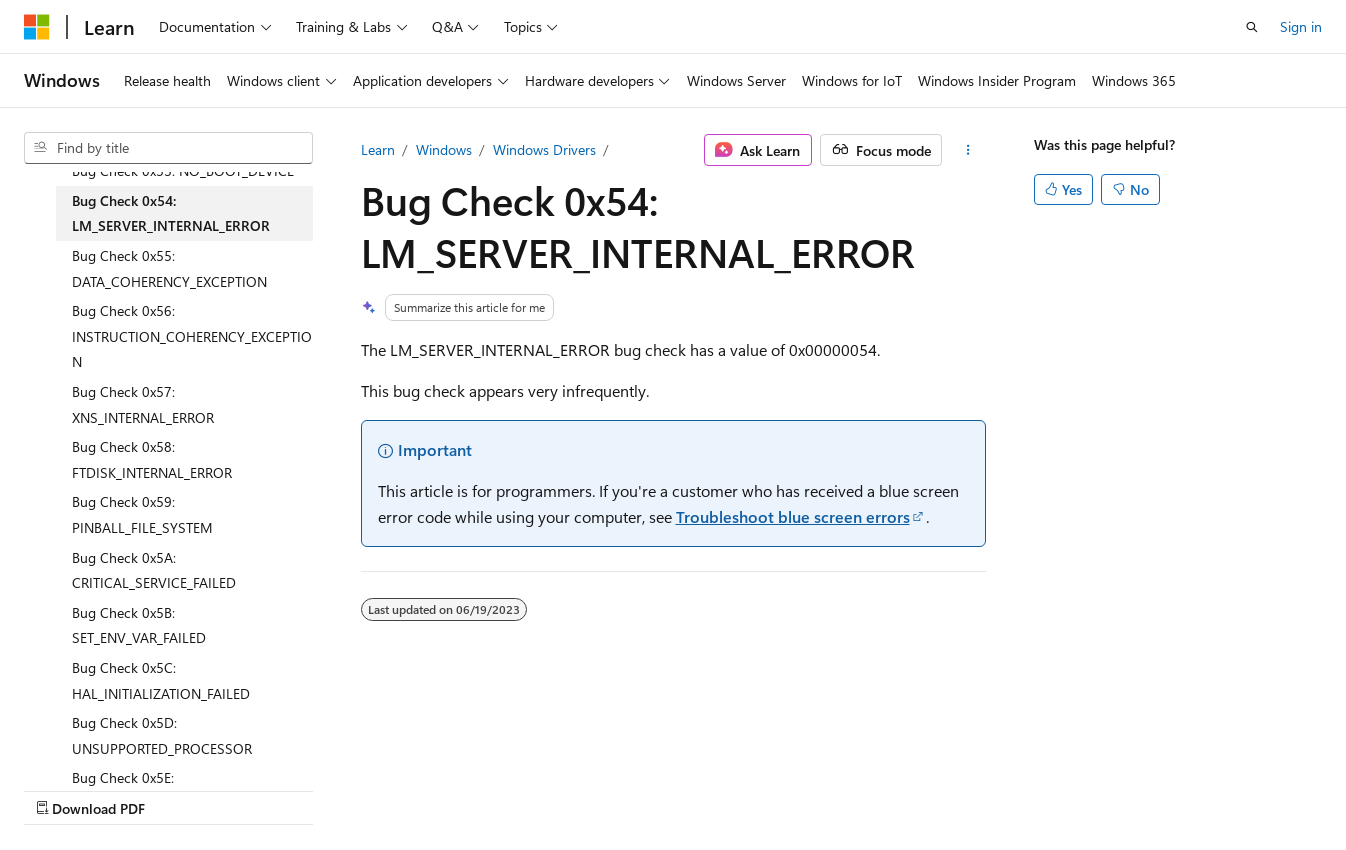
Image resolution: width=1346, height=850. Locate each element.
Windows (444, 149)
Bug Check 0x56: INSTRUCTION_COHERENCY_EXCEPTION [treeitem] (192, 336)
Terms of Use (536, 788)
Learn (378, 149)
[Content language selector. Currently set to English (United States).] (115, 741)
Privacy (437, 788)
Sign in (1301, 26)
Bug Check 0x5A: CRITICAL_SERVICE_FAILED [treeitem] (154, 570)
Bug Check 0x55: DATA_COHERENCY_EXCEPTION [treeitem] (169, 268)
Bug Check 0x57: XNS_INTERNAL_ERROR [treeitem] (143, 404)
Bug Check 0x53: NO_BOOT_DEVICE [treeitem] (183, 170)
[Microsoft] (37, 27)
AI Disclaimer (64, 788)
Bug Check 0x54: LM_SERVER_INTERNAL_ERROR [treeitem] (171, 213)
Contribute (358, 788)
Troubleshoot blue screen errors (793, 516)
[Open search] (1252, 27)
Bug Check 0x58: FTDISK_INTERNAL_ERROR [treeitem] (152, 459)
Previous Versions (181, 788)
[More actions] (967, 150)
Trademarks (635, 788)
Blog (272, 788)
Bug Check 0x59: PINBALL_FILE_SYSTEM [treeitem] (142, 514)
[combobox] (168, 148)
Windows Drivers (544, 149)
